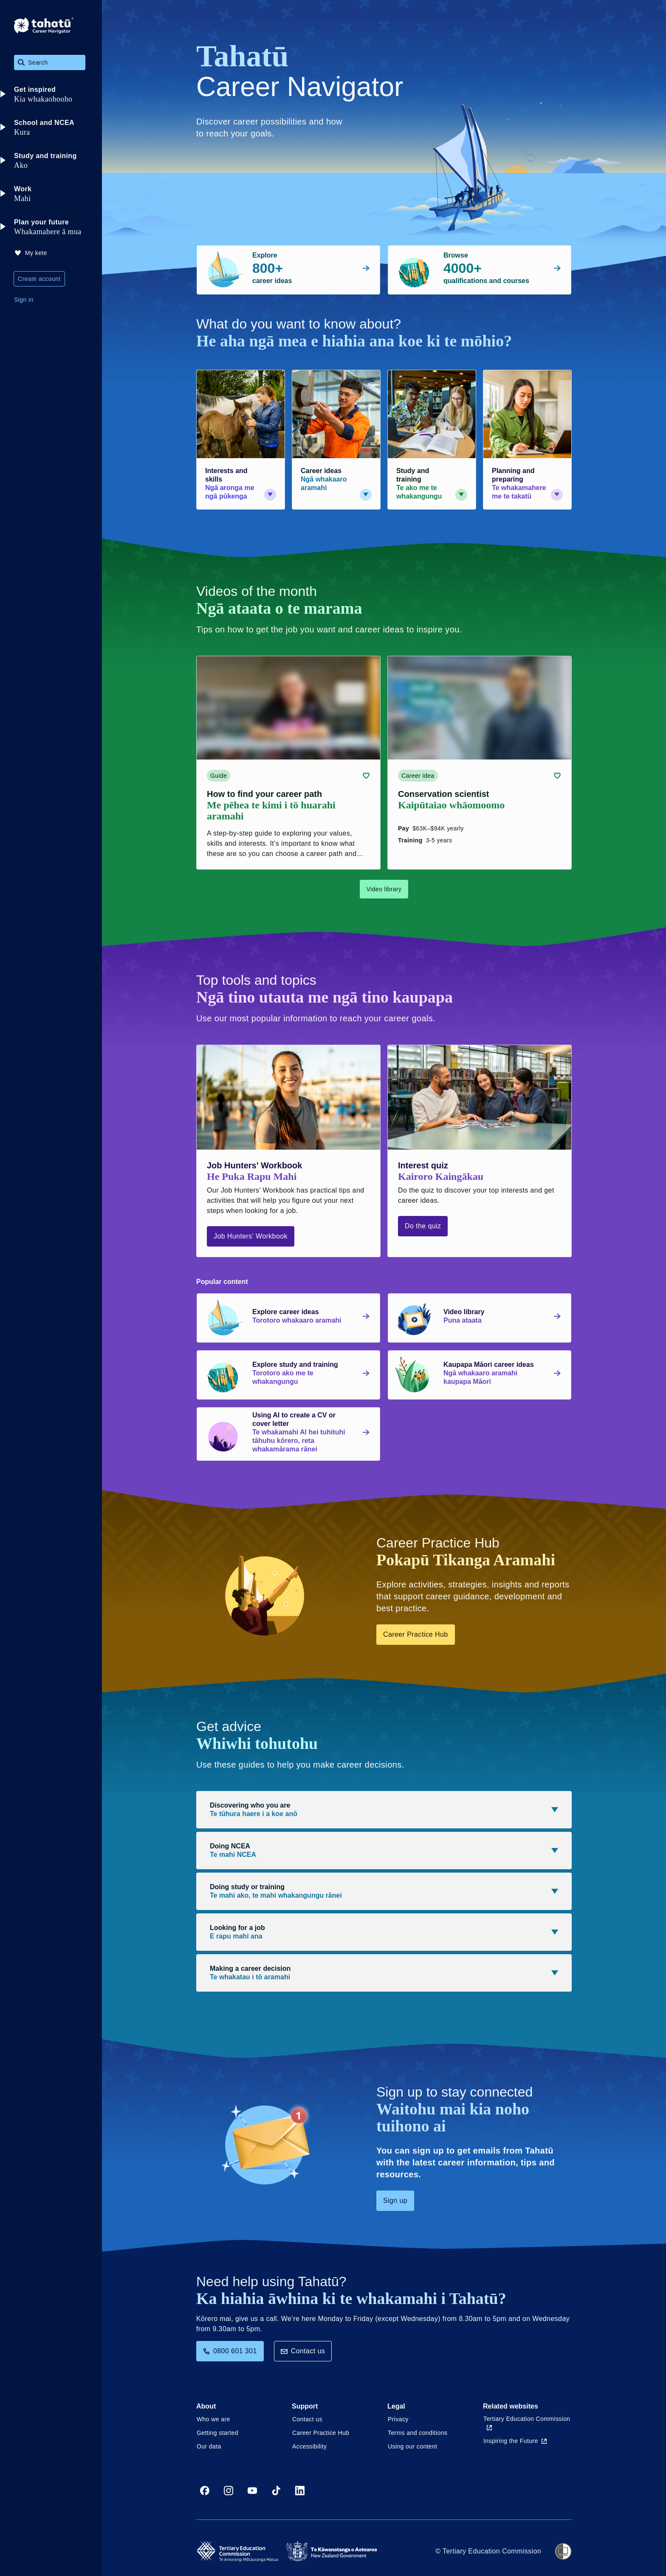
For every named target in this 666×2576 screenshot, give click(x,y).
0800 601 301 (230, 2351)
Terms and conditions (417, 2432)
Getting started (217, 2432)
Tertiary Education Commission (526, 2422)
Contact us (303, 2351)
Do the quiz (423, 1226)
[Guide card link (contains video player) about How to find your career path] (288, 762)
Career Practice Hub (415, 1634)
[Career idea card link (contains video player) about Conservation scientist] (479, 762)
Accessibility (309, 2446)
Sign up (395, 2200)
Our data (209, 2446)
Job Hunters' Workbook (251, 1236)
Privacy (398, 2419)
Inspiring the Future (515, 2440)
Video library (384, 889)
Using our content (412, 2446)
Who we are (213, 2419)
